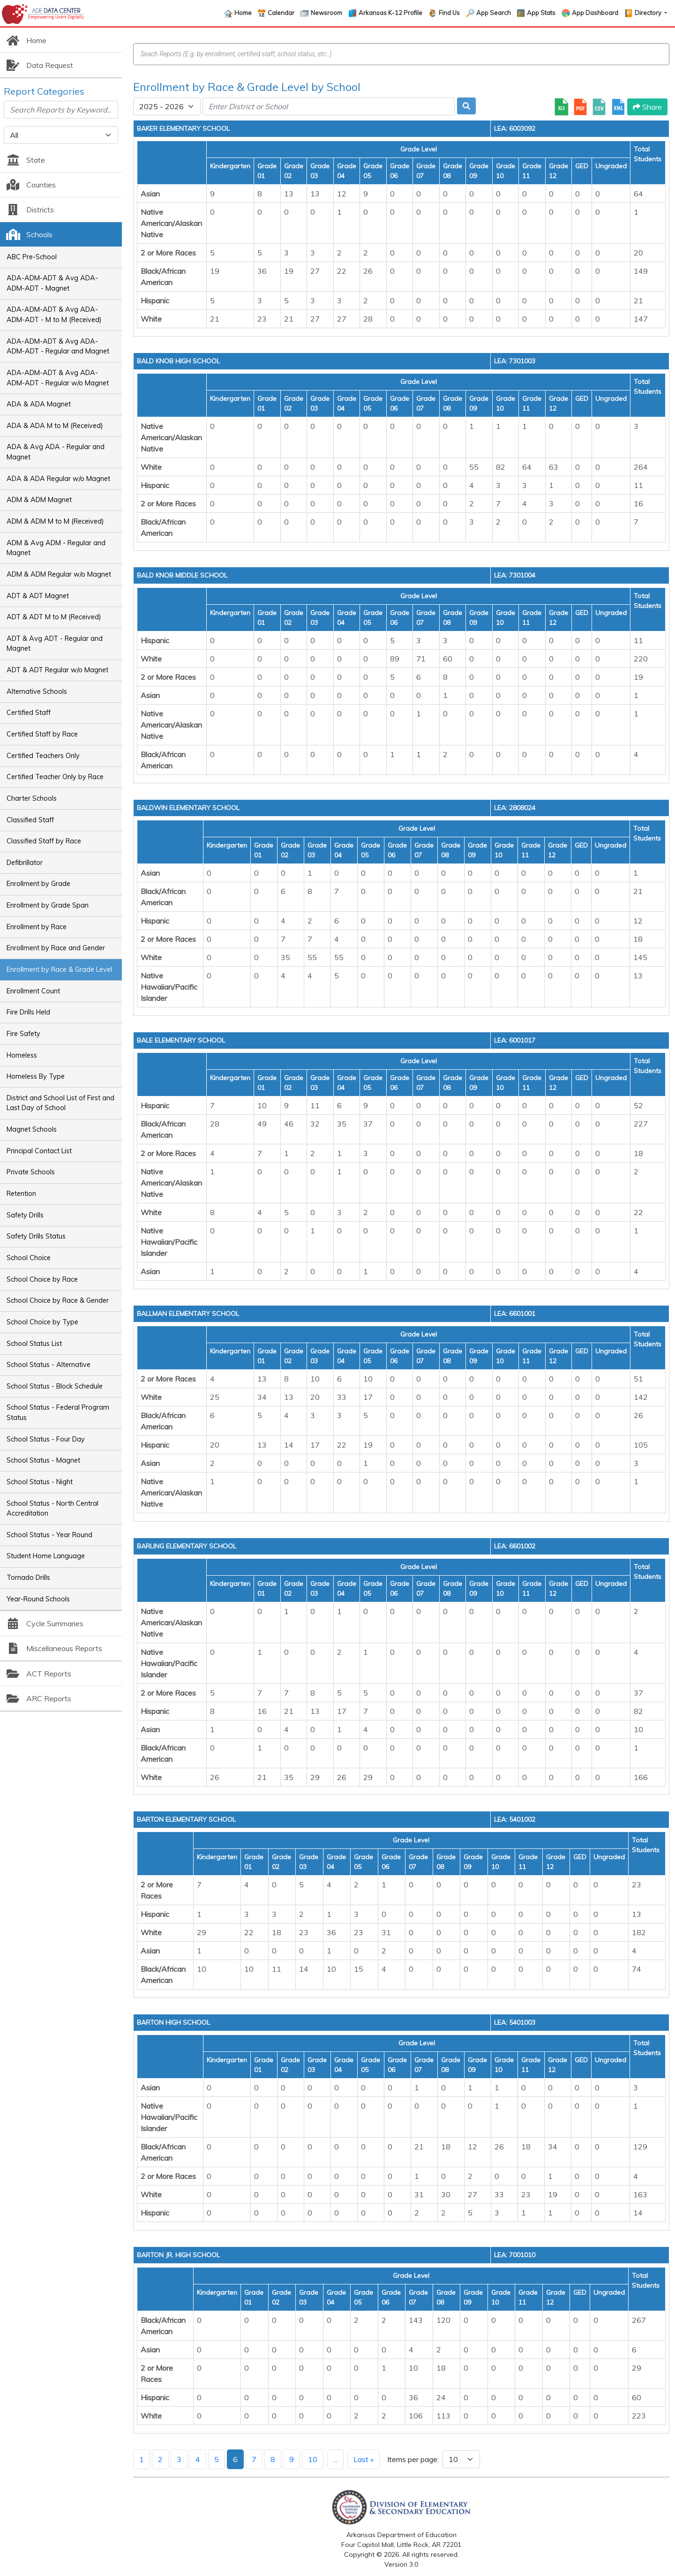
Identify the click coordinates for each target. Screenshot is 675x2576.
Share (647, 107)
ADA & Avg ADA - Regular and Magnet (56, 452)
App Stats (541, 12)
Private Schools (31, 1172)
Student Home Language (46, 1556)
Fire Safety (23, 1033)
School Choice (29, 1258)
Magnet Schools (32, 1129)
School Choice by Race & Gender (58, 1300)
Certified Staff (29, 712)
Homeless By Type (36, 1076)
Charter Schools (32, 798)
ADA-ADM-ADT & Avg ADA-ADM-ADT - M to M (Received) (54, 314)
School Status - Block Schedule (55, 1386)
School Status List (34, 1343)
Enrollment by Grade (38, 883)
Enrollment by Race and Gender (56, 948)
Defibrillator (25, 862)
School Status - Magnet (43, 1460)
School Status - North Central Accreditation (52, 1508)
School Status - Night (40, 1482)
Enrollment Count (33, 991)
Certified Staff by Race (42, 734)
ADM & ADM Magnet (39, 500)
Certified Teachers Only (43, 755)
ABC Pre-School (32, 257)
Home (243, 12)
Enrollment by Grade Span (48, 905)
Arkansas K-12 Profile (390, 12)
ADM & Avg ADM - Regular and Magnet (56, 548)
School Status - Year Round (49, 1535)
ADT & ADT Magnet (38, 596)
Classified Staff (30, 820)
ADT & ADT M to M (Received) (54, 617)
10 (312, 2459)
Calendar (281, 12)
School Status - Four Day (46, 1439)
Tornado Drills (28, 1577)
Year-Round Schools (38, 1599)
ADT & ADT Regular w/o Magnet (57, 670)
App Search (493, 12)
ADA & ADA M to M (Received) (55, 425)
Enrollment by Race (37, 927)
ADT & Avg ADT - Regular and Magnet (55, 643)
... (335, 2459)
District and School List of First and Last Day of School (60, 1103)
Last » (363, 2459)
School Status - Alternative (48, 1364)
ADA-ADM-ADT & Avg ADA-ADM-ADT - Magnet (52, 283)
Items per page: (413, 2459)
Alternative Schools (37, 691)
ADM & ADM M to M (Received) (55, 521)
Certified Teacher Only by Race (55, 777)
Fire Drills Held (28, 1012)
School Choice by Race (42, 1279)
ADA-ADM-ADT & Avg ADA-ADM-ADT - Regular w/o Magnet (58, 377)
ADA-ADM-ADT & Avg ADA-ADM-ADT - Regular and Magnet (58, 346)
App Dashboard (595, 12)
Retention (21, 1193)
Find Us (449, 12)
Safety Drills (25, 1215)
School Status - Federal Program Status (58, 1412)
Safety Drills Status (36, 1236)
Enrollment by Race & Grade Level (59, 969)
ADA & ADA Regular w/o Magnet (58, 478)
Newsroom (326, 12)
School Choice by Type (42, 1322)
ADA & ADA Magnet (39, 404)
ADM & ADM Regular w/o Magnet (59, 574)
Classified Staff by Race (44, 841)
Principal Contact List (39, 1151)
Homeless (22, 1055)
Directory (649, 12)
